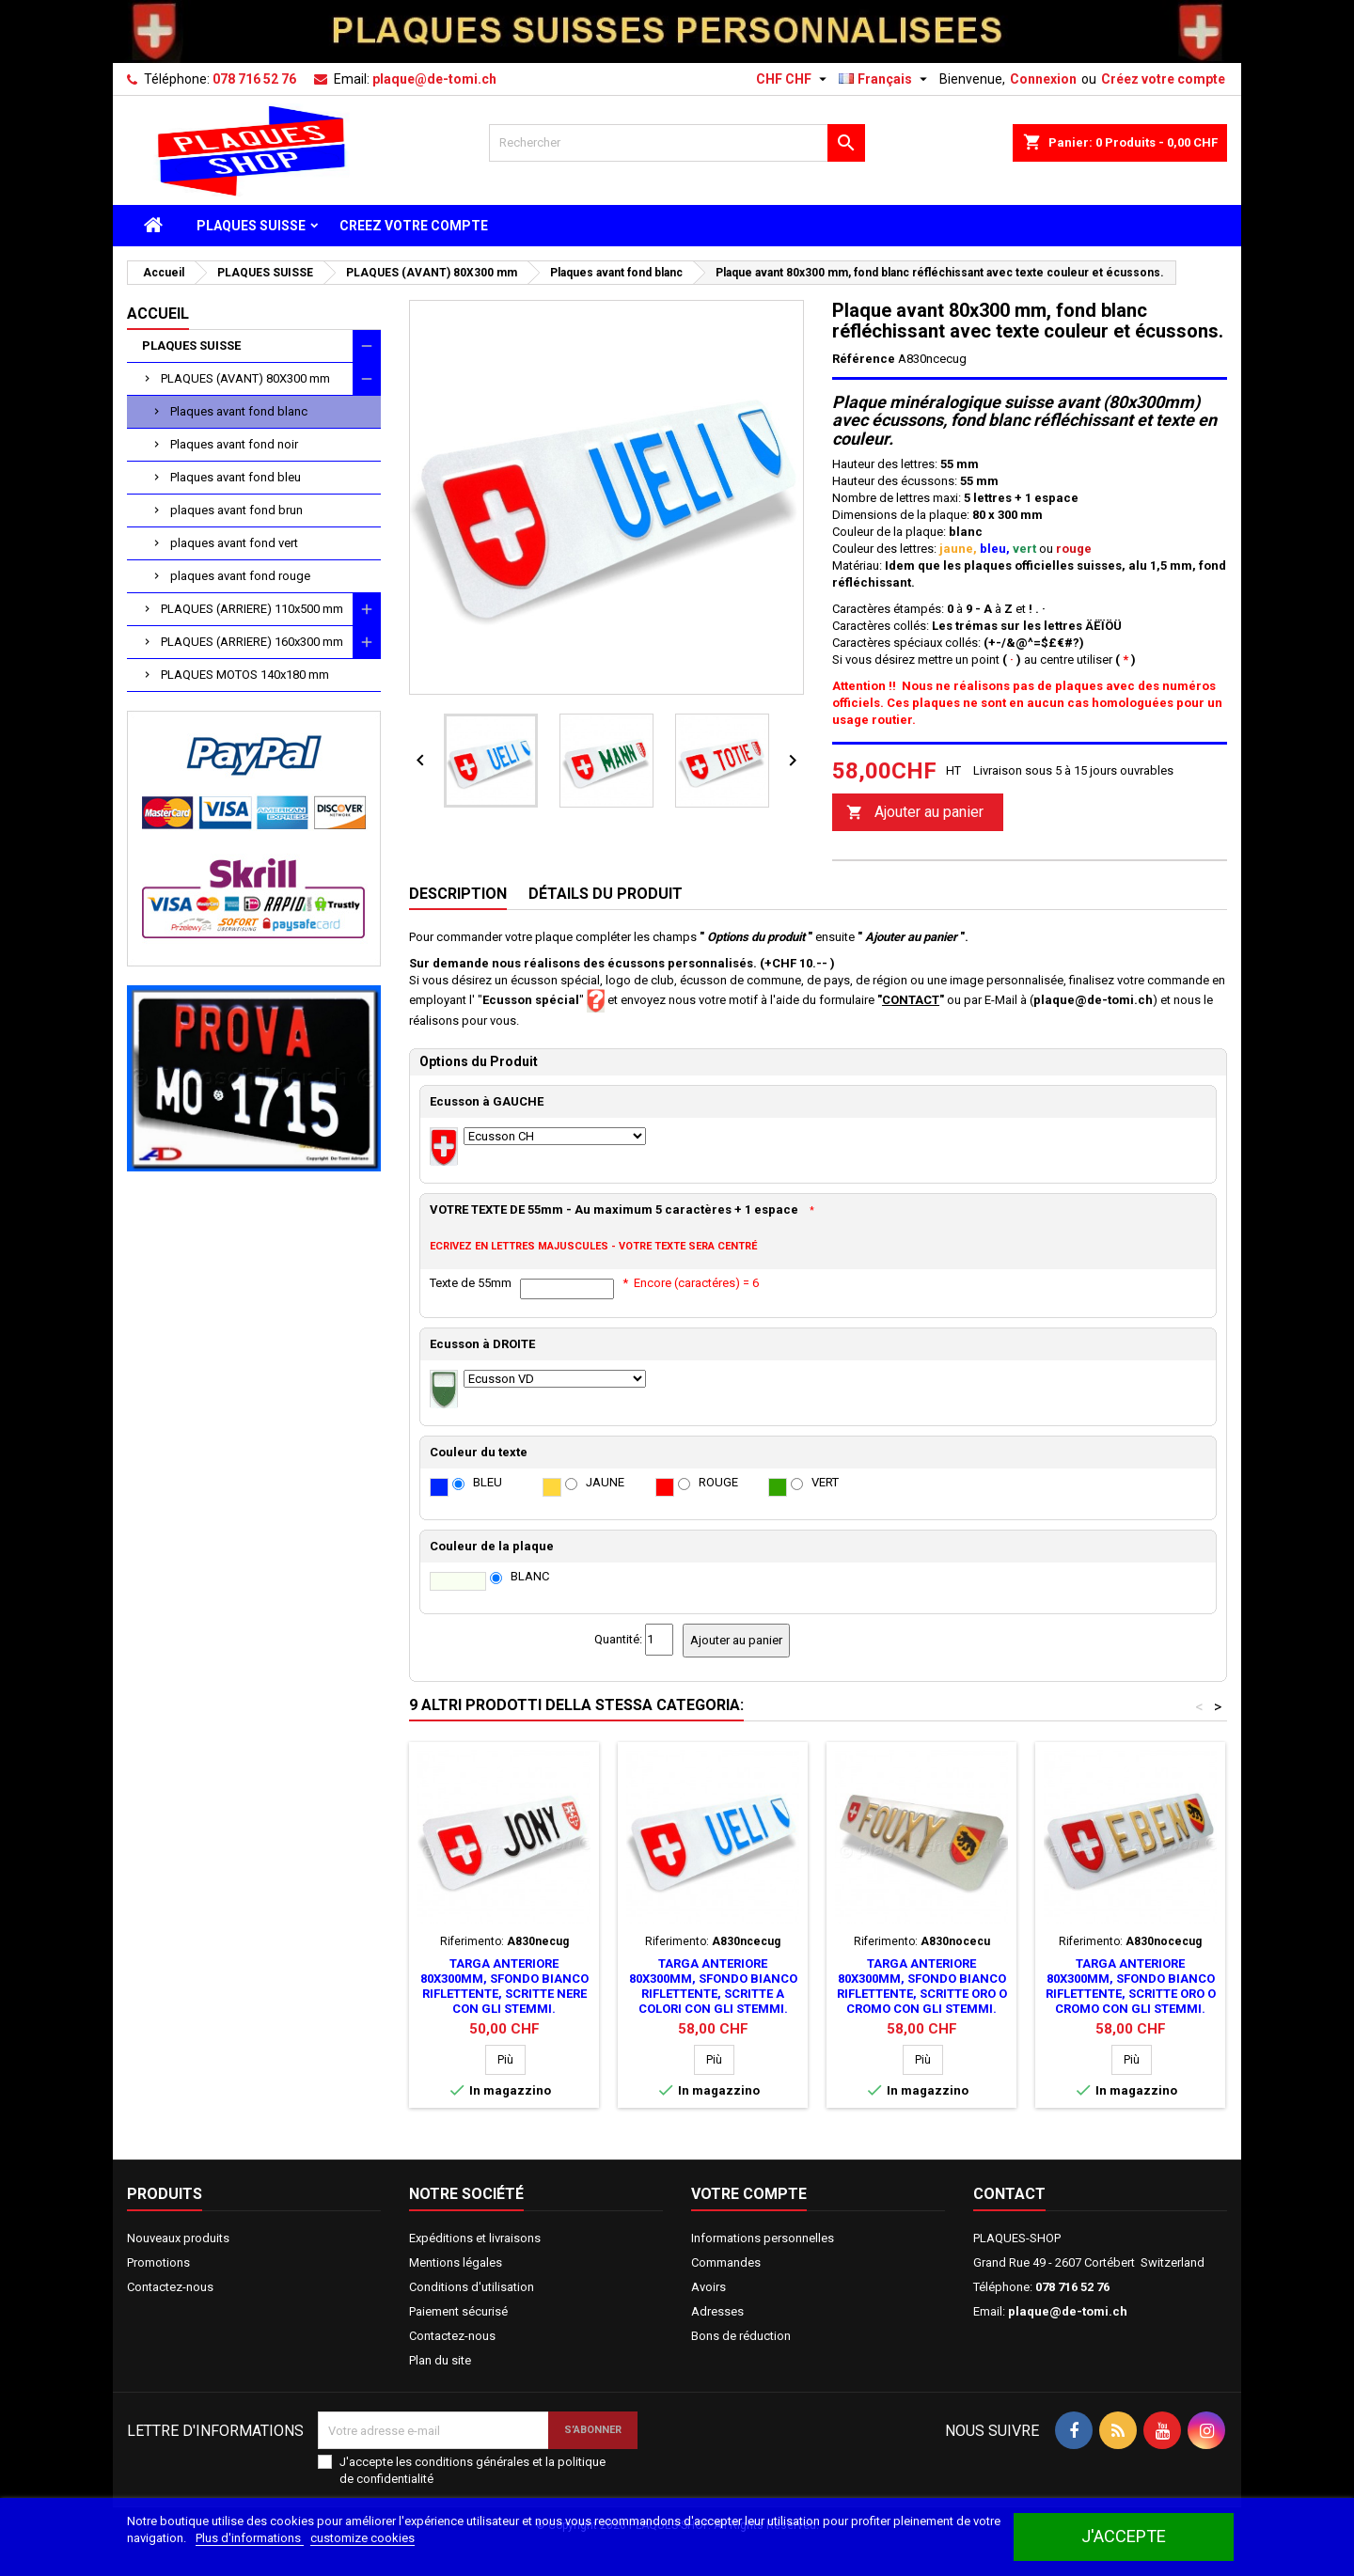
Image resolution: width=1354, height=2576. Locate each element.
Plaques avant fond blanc (238, 411)
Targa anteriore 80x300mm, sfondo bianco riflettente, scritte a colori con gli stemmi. (713, 1986)
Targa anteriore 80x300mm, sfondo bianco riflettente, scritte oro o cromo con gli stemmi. (922, 1986)
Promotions (158, 2262)
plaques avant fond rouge (240, 576)
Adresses (717, 2311)
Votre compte (749, 2194)
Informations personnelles (762, 2238)
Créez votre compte (1163, 78)
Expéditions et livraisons (475, 2238)
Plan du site (440, 2360)
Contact (1009, 2194)
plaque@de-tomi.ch (434, 78)
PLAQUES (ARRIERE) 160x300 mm (252, 642)
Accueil (158, 313)
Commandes (726, 2262)
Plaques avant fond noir (234, 444)
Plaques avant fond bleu (235, 477)
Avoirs (708, 2287)
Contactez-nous (170, 2287)
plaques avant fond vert (234, 543)
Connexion (1043, 78)
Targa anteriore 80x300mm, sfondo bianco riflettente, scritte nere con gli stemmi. (504, 1986)
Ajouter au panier (915, 813)
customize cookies (362, 2538)
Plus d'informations (250, 2538)
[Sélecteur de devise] (793, 79)
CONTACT (910, 1000)
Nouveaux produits (178, 2238)
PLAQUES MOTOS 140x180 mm (245, 675)
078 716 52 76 (254, 78)
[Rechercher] (677, 143)
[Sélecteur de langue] (885, 79)
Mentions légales (455, 2262)
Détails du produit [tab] (605, 894)
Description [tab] (458, 894)
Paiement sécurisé (458, 2311)
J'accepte (1123, 2536)
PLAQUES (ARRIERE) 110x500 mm (252, 609)
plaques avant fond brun (236, 510)
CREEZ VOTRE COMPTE (413, 225)
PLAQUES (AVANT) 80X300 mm (245, 378)
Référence (863, 359)
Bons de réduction (741, 2336)
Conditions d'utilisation (471, 2287)
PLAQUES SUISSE (251, 225)
